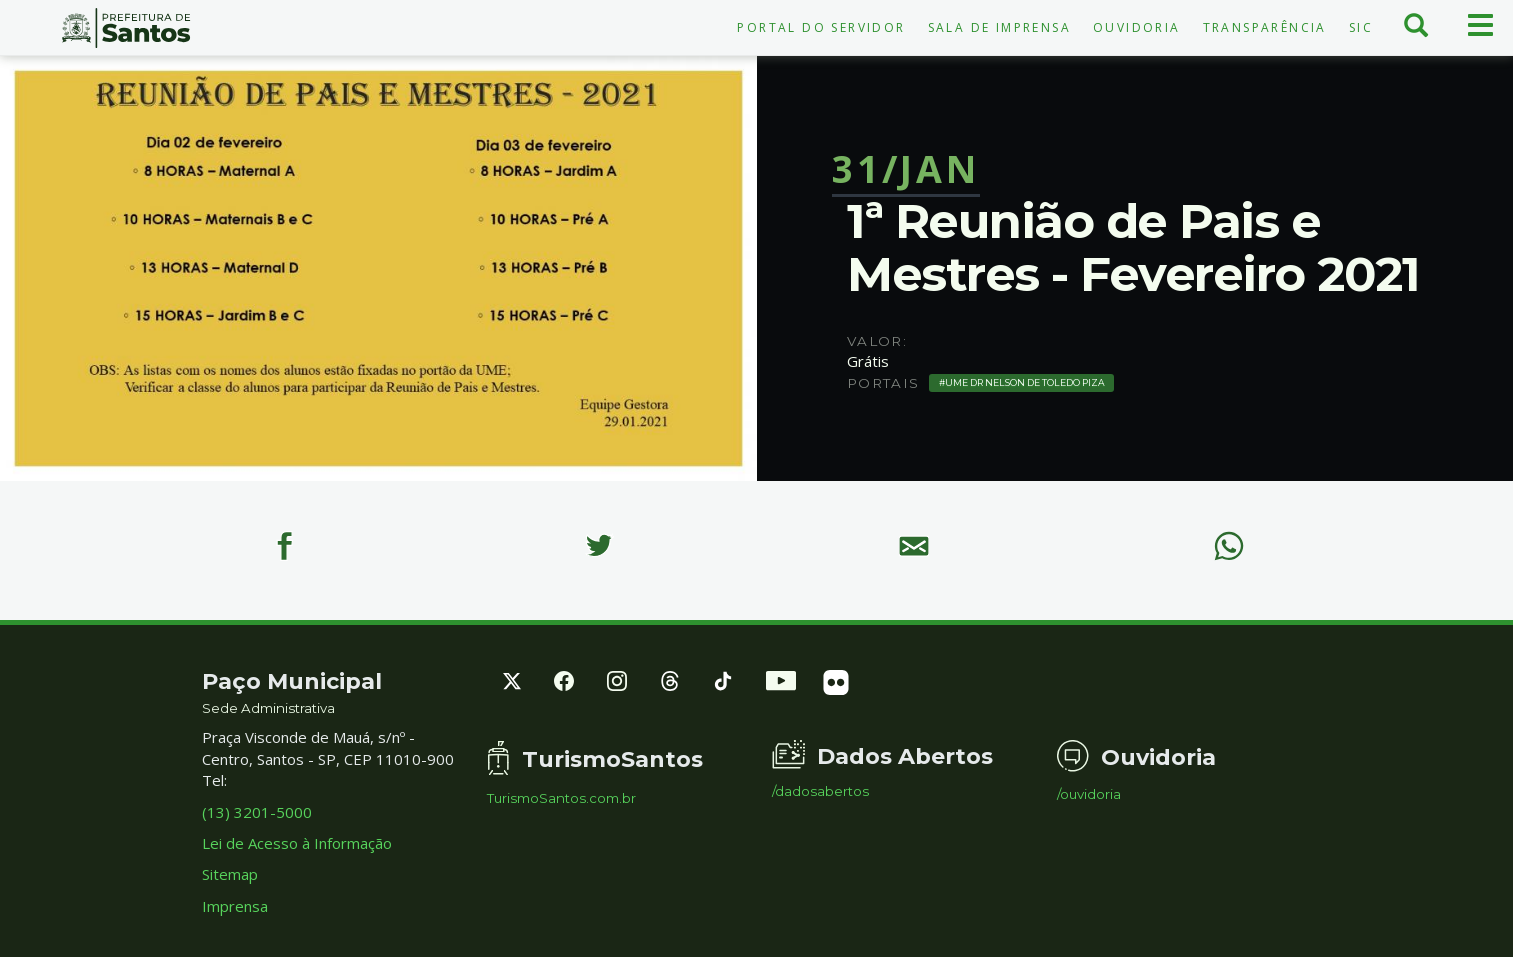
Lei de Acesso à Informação (297, 843)
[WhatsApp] (1229, 545)
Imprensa (235, 906)
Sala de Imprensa (999, 27)
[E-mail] (913, 545)
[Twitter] (598, 545)
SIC (1361, 27)
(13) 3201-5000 (257, 812)
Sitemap (230, 874)
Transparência (1265, 27)
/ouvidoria (1089, 794)
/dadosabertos (820, 791)
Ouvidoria (1137, 27)
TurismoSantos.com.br (561, 798)
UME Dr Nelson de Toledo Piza (1025, 382)
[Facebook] (283, 545)
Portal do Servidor (821, 27)
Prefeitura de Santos (126, 28)
